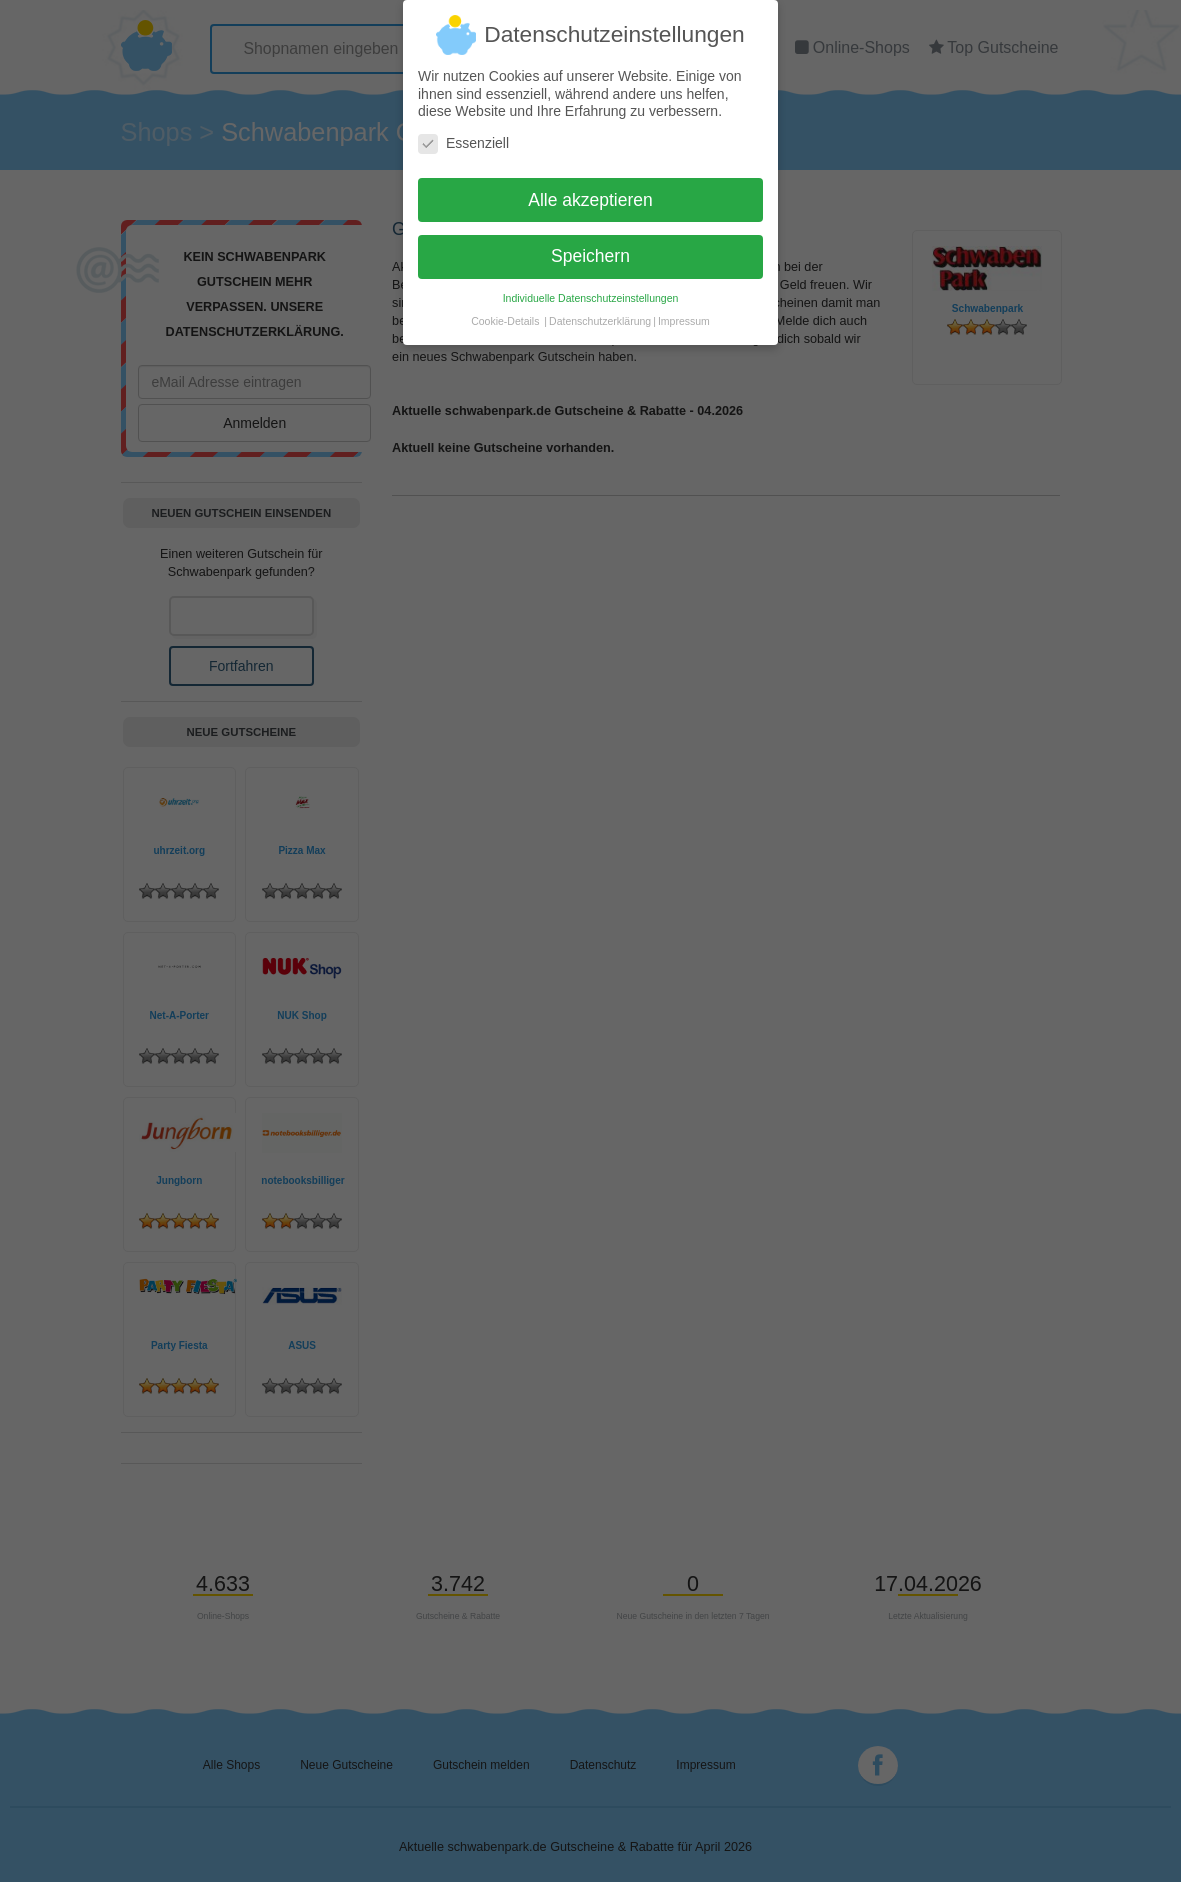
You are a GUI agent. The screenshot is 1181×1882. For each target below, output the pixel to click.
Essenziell (463, 133)
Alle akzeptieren (590, 189)
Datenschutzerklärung (600, 311)
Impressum (684, 311)
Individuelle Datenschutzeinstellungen (591, 288)
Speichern (590, 246)
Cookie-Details (505, 311)
